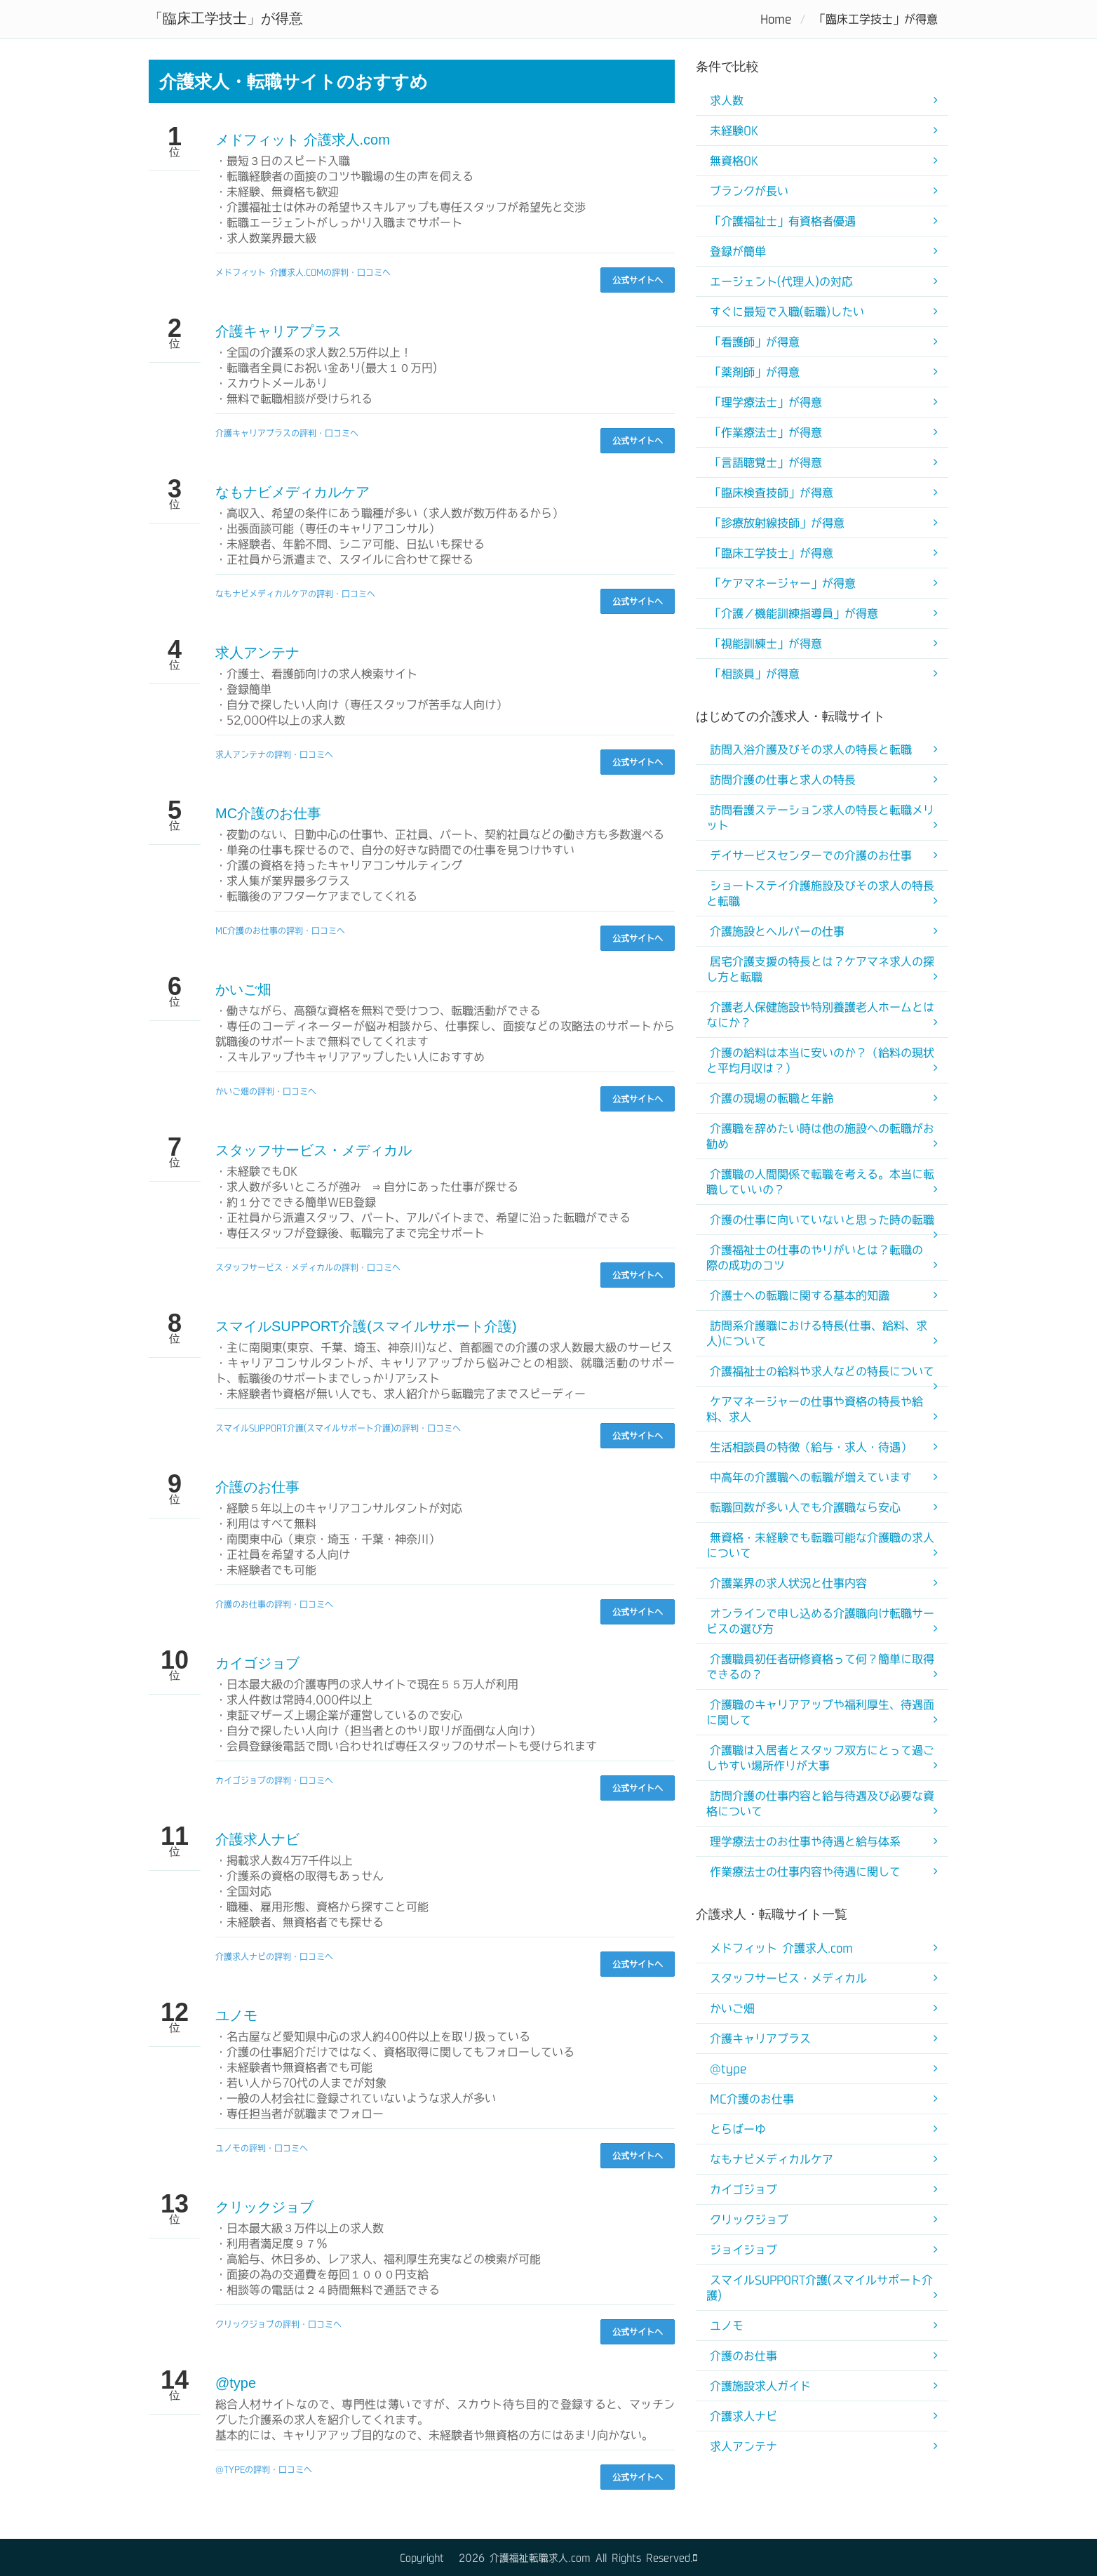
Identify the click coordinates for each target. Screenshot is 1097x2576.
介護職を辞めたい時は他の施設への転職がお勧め (820, 1136)
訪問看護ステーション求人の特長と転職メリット (820, 817)
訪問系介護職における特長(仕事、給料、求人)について (816, 1333)
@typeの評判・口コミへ (263, 2469)
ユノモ (236, 2015)
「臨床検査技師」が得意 (771, 492)
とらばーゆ (738, 2129)
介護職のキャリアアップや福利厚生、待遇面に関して (820, 1712)
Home (775, 19)
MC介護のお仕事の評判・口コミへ (280, 930)
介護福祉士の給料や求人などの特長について (822, 1371)
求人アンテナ (257, 652)
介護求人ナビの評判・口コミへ (274, 1956)
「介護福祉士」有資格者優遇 (783, 221)
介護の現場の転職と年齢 (771, 1098)
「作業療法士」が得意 (766, 432)
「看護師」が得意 (755, 341)
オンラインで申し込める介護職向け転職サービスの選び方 (820, 1621)
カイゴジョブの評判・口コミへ (274, 1780)
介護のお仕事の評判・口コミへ (274, 1604)
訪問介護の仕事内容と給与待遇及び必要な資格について (820, 1803)
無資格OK (734, 160)
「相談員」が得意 (755, 673)
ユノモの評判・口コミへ (261, 2148)
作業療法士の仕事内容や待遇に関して (805, 1871)
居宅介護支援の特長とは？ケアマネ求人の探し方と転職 (820, 969)
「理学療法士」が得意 (766, 402)
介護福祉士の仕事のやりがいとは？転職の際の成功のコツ (814, 1257)
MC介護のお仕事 (268, 813)
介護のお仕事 (257, 1487)
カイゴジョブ (257, 1663)
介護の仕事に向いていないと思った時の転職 (822, 1219)
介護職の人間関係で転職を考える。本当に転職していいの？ (820, 1181)
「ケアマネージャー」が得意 (783, 583)
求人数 (726, 100)
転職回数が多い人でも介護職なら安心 (805, 1507)
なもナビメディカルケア (292, 492)
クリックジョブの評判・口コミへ (278, 2324)
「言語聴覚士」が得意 (766, 462)
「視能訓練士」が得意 (766, 643)
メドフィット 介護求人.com (302, 139)
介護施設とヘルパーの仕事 (777, 931)
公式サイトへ (637, 280)
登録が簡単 (738, 251)
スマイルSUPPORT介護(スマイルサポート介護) (366, 1326)
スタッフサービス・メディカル (313, 1150)
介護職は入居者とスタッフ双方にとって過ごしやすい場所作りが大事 (820, 1757)
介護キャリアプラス (278, 331)
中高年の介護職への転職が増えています (811, 1477)
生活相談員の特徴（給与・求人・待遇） (811, 1447)
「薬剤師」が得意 (755, 372)
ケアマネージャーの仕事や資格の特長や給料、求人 (814, 1409)
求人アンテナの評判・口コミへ (274, 754)
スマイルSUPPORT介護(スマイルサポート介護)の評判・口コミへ (338, 1428)
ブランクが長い (749, 190)
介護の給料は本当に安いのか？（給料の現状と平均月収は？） (820, 1060)
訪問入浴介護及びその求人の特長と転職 (811, 749)
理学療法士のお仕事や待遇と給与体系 (805, 1841)
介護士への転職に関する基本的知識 (799, 1295)
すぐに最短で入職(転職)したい (787, 311)
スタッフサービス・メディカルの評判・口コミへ (308, 1267)
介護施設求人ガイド (760, 2385)
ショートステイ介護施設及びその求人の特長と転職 (820, 893)
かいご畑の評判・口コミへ (265, 1091)
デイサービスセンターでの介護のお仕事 (811, 855)
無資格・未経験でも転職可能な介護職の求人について (820, 1545)
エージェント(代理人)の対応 (781, 281)
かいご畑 (243, 989)
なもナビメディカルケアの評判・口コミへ (295, 593)
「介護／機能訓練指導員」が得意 (794, 613)
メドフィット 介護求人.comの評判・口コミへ (303, 272)
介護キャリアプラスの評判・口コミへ (286, 433)
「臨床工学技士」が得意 (771, 553)
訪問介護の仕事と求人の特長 (783, 779)
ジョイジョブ (743, 2249)
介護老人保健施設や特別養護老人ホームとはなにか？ (820, 1014)
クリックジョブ (264, 2207)
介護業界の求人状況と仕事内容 (788, 1583)
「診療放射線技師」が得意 (777, 522)
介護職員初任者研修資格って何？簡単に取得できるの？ (820, 1666)
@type (235, 2383)
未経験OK (734, 130)
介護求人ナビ (257, 1839)
